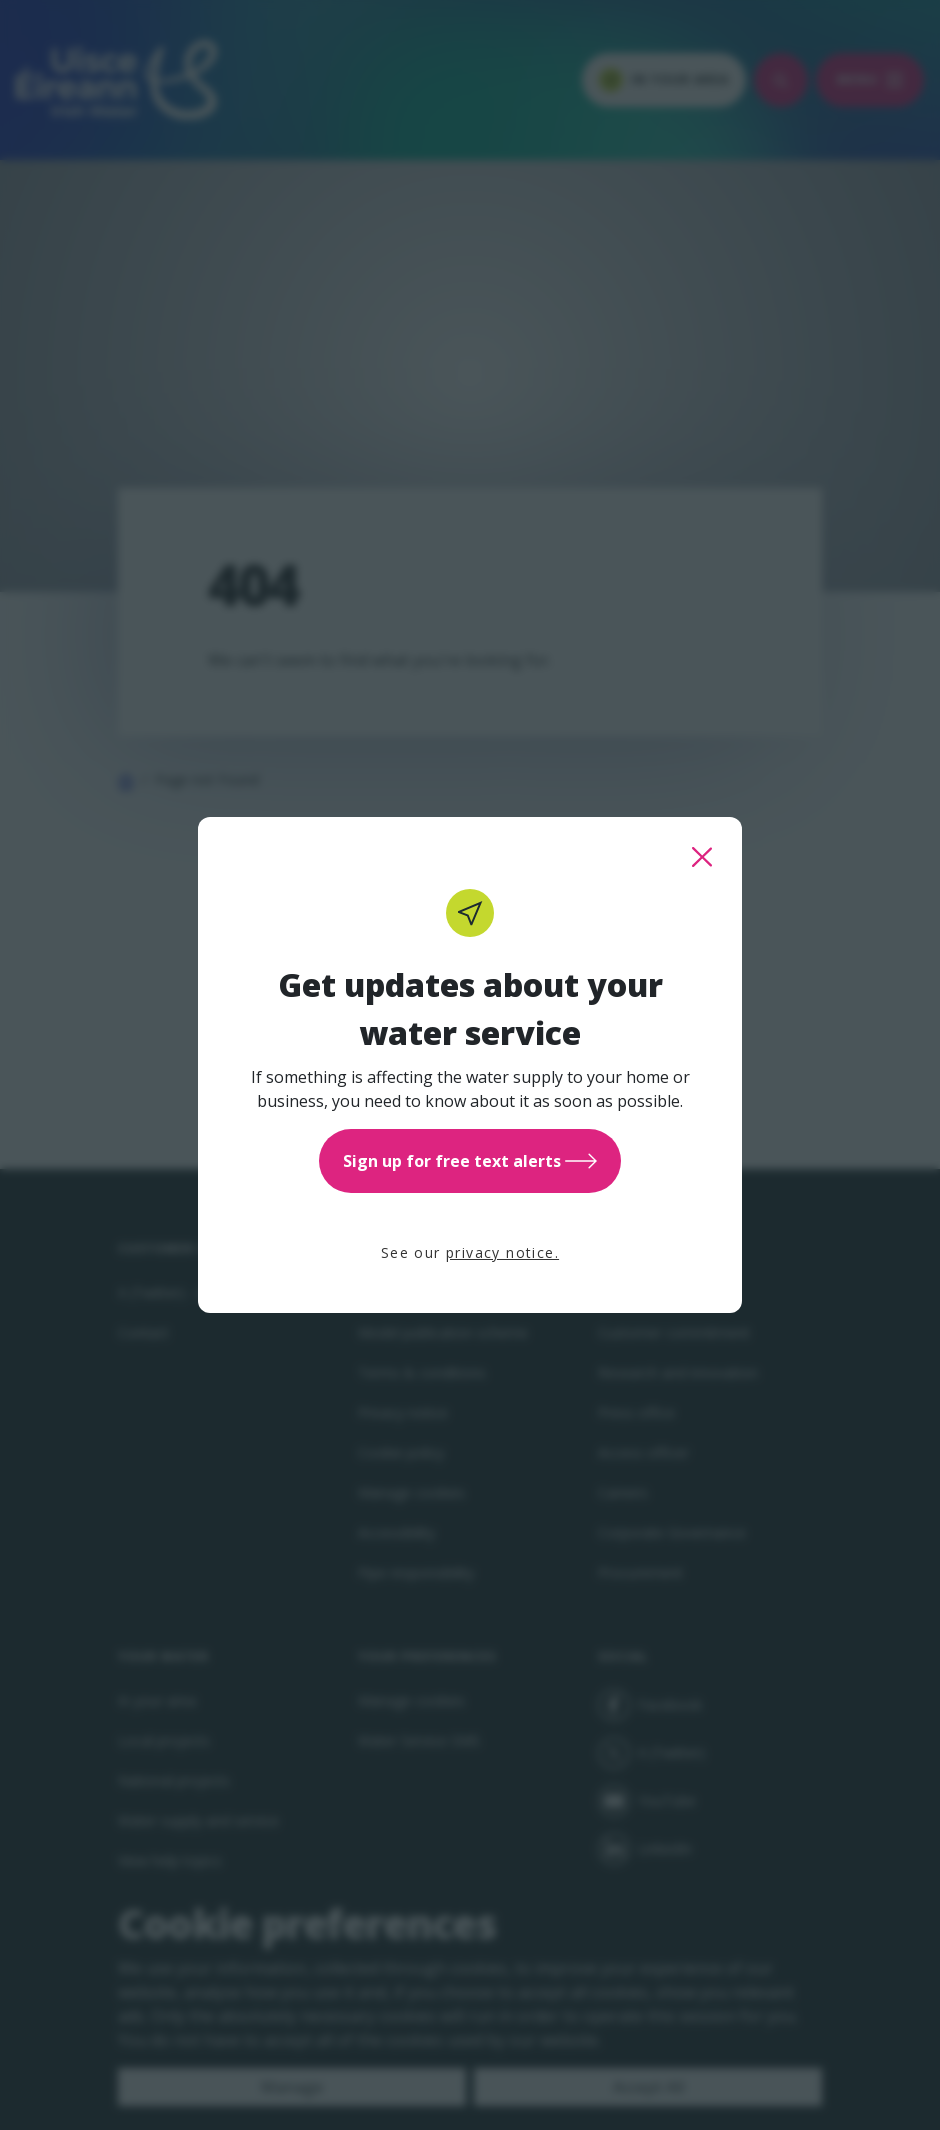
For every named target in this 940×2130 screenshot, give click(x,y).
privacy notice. (502, 1252)
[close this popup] (702, 857)
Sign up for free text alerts (470, 1161)
